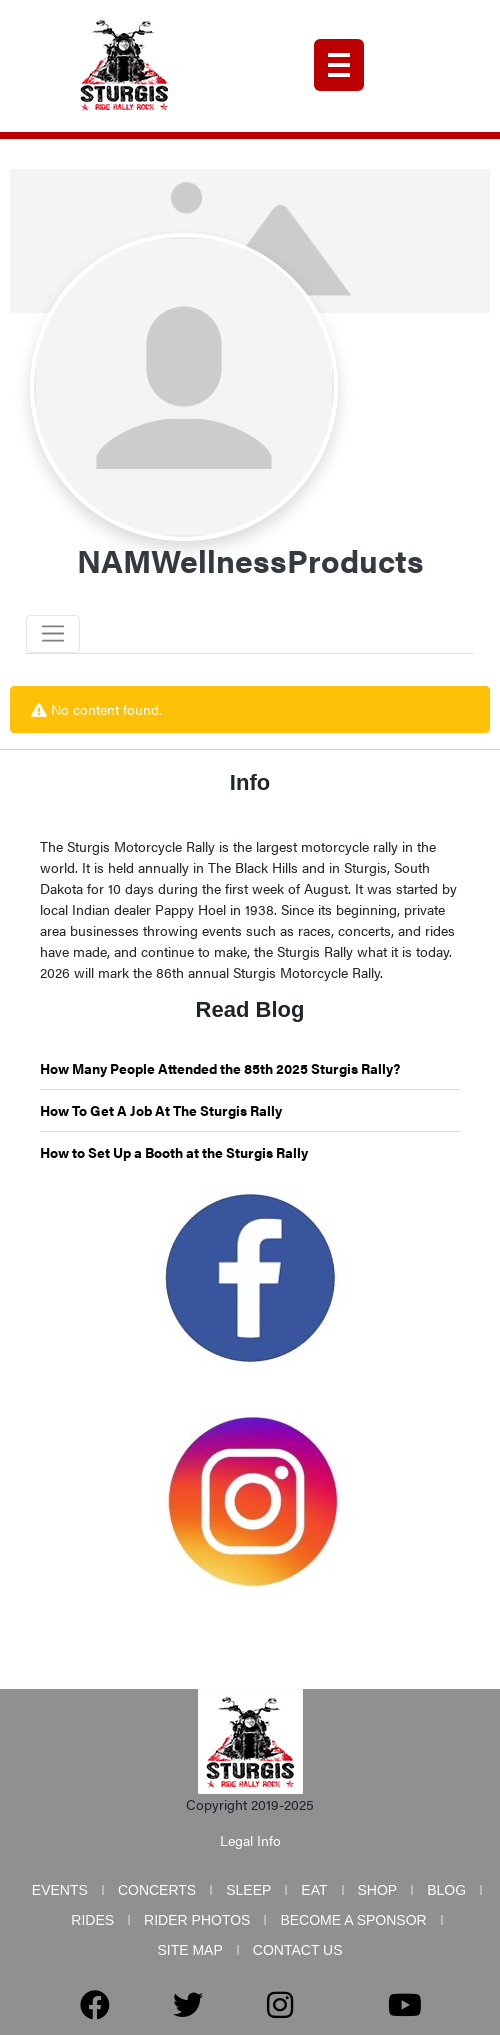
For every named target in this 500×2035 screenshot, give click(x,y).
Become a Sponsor (353, 1920)
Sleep (248, 1890)
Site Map (189, 1950)
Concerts (157, 1890)
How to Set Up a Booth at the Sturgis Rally (174, 1152)
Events (60, 1890)
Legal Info (250, 1840)
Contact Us (298, 1950)
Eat (314, 1890)
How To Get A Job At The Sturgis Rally (161, 1110)
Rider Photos (197, 1920)
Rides (92, 1920)
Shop (378, 1890)
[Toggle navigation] (53, 634)
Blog (446, 1890)
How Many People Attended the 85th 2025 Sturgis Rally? (220, 1068)
